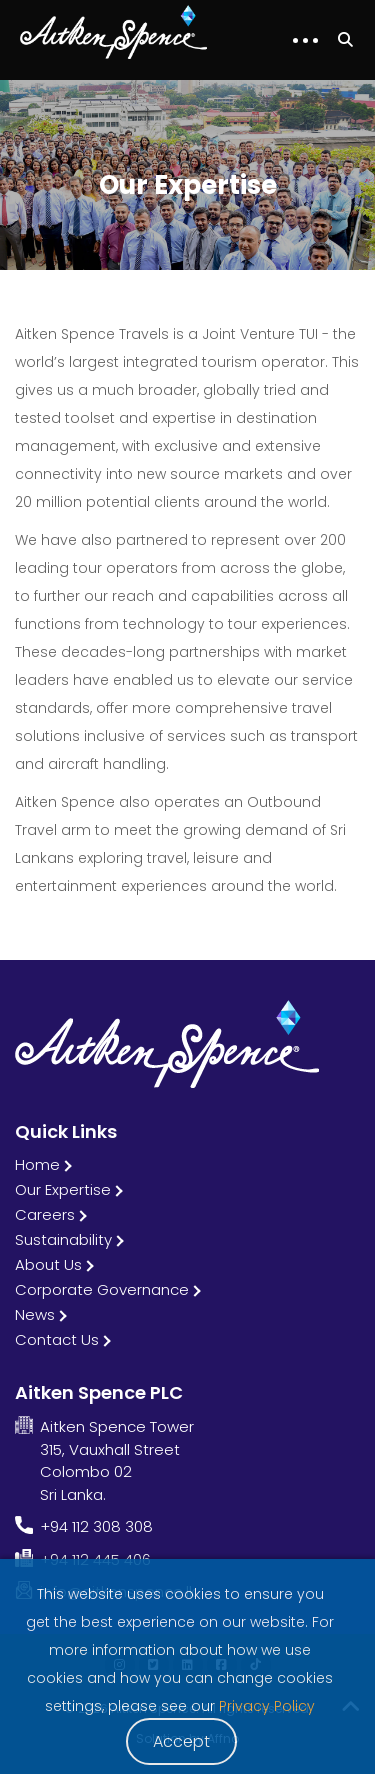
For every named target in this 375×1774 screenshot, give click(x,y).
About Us (48, 1264)
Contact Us (57, 1339)
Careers (45, 1214)
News (35, 1314)
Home (37, 1164)
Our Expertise (63, 1189)
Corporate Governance (102, 1289)
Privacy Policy (267, 1706)
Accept (181, 1741)
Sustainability (63, 1239)
